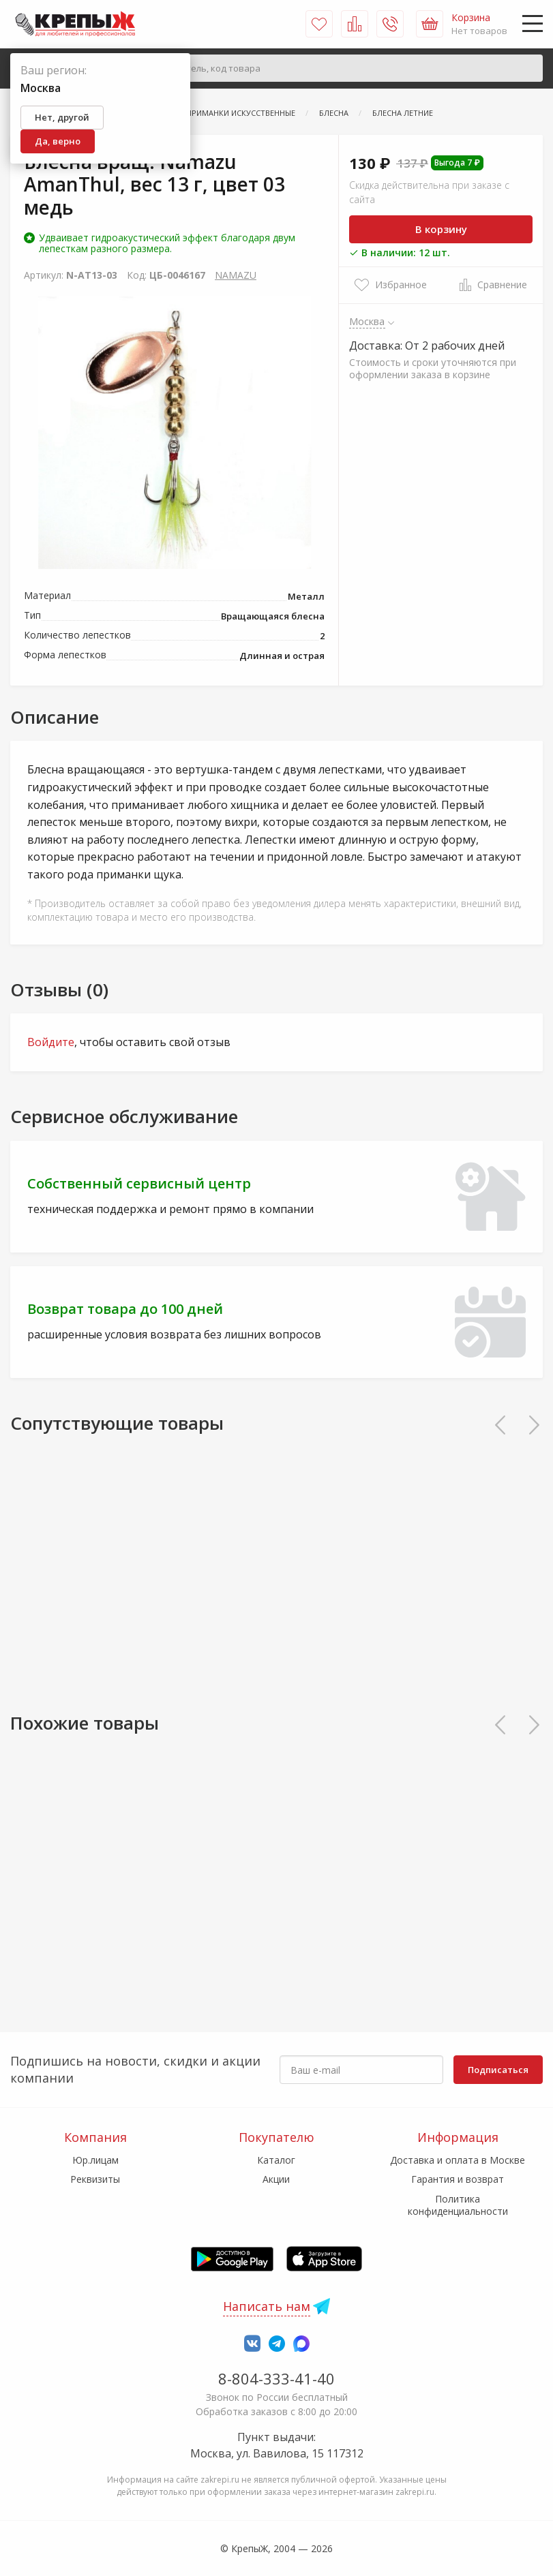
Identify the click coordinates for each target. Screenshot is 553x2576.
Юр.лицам (95, 2159)
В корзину (441, 229)
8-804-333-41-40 (276, 2378)
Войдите (50, 1041)
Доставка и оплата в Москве (457, 2159)
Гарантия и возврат (457, 2179)
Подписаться (498, 2070)
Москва (367, 321)
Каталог (276, 2159)
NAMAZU (235, 275)
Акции (276, 2179)
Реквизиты (95, 2179)
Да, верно (57, 141)
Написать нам (266, 2306)
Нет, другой (62, 117)
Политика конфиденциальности (458, 2205)
